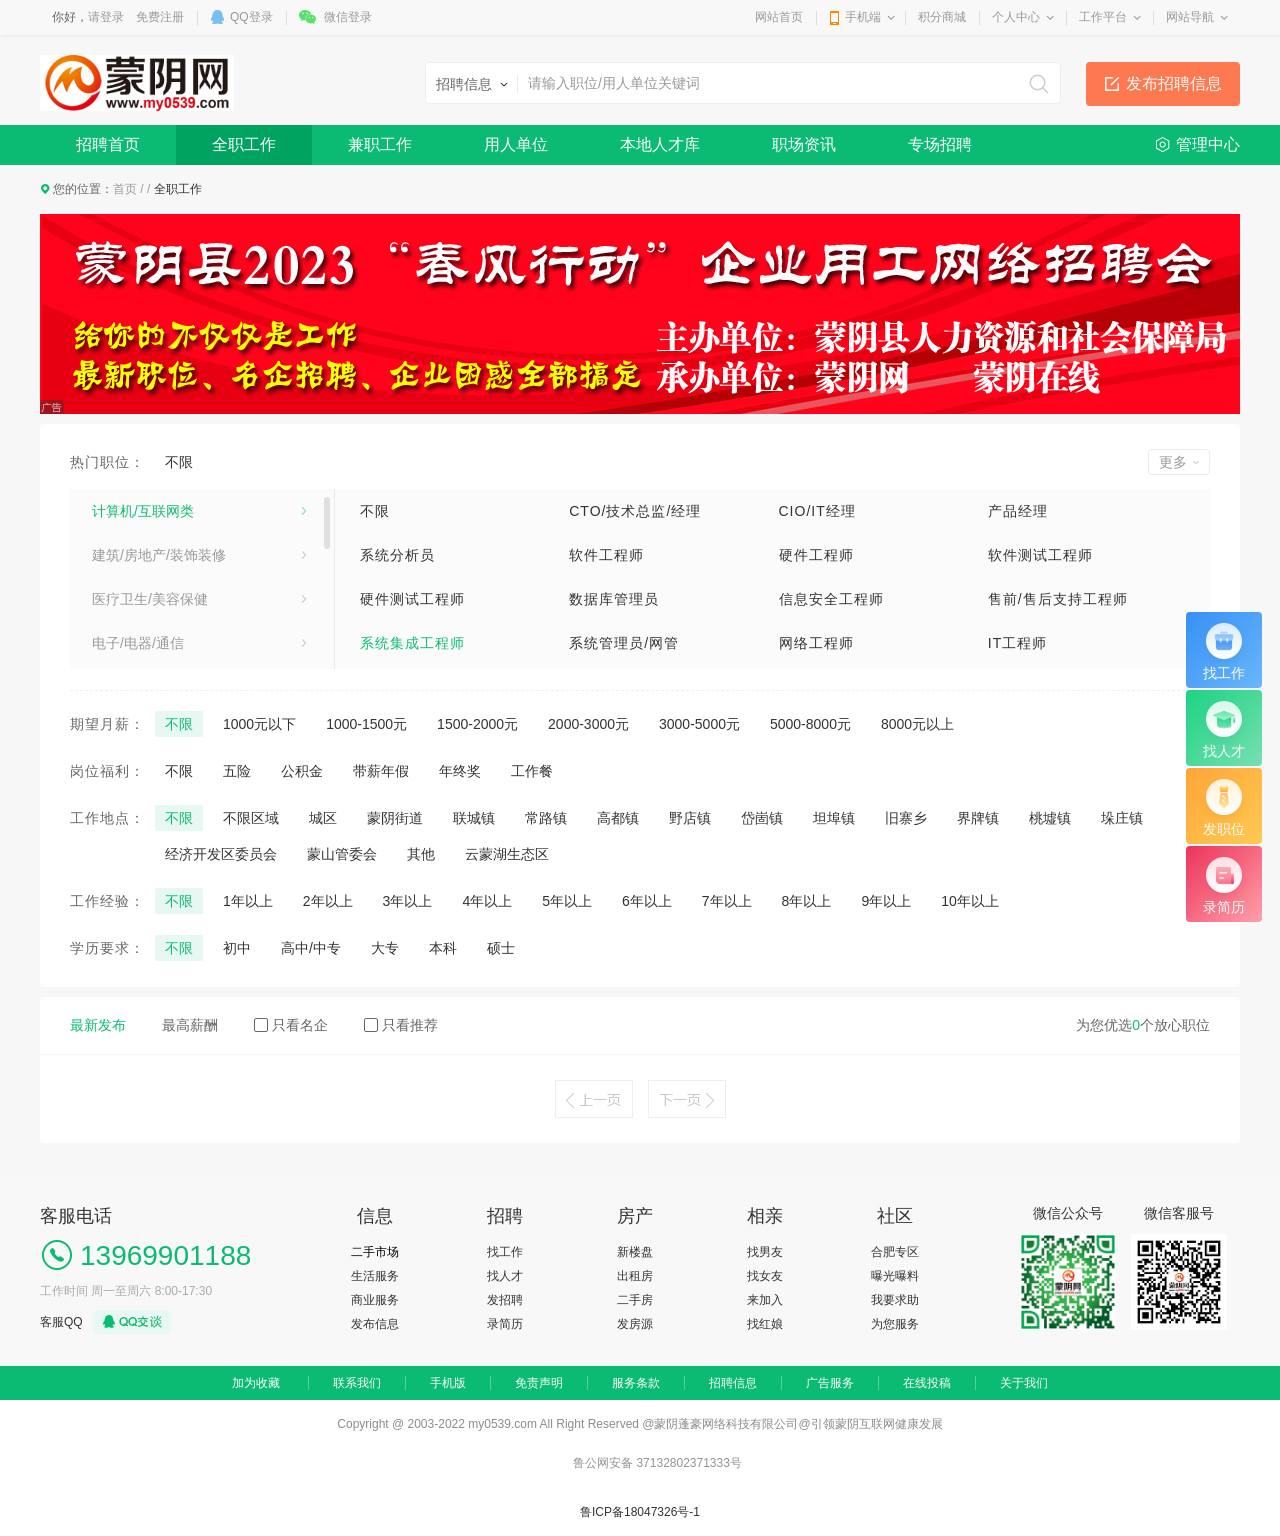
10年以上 (970, 901)
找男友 (765, 1252)
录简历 (505, 1324)
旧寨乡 (906, 818)
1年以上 (248, 901)
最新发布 (98, 1025)
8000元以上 (917, 724)
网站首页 (779, 17)
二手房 (635, 1300)
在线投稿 (927, 1383)
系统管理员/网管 (624, 643)
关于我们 (1024, 1383)
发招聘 (505, 1300)
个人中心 (1016, 17)
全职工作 (244, 144)
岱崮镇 (762, 818)
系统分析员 (397, 555)
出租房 (635, 1276)
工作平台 (1103, 17)
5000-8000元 (810, 724)
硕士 (501, 948)
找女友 (765, 1276)
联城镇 (474, 818)
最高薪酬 (190, 1025)
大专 (385, 948)
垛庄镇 (1122, 818)
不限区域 (251, 818)
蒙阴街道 (395, 818)
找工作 (505, 1252)
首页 (125, 189)
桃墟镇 (1050, 818)
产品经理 (1018, 511)
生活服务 (375, 1276)
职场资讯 (804, 144)
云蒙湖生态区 (507, 854)
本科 (443, 948)
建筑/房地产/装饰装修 (159, 555)
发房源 (635, 1324)
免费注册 (160, 17)
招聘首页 (108, 144)
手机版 (448, 1383)
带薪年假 (381, 771)
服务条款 (636, 1383)
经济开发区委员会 (221, 854)
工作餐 (532, 771)
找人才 (505, 1276)
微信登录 (348, 17)
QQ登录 (251, 17)
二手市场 (375, 1252)
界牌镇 (978, 818)
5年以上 (567, 901)
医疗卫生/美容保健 (150, 599)
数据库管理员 (614, 599)
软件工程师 (606, 555)
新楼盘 (635, 1252)
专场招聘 (940, 144)
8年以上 (807, 901)
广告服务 (830, 1383)
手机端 (863, 17)
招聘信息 (733, 1383)
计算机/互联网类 (143, 511)
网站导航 (1190, 17)
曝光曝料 (895, 1276)
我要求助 (895, 1300)
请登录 (106, 17)
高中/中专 (311, 948)
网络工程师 (816, 643)
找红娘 (765, 1324)
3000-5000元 (699, 724)
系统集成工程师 (412, 643)
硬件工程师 (816, 555)
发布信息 (375, 1324)
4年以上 (487, 901)
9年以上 (886, 901)
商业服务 (375, 1300)
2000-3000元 (588, 724)
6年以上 (647, 901)
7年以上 (727, 901)
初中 (237, 948)
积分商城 (942, 17)
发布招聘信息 (1174, 83)
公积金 (302, 771)
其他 (421, 854)
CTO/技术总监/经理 (635, 511)
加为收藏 (256, 1383)
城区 (323, 818)
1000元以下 (259, 724)
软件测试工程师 (1040, 555)
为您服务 (895, 1324)
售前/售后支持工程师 (1058, 599)
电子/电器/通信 (138, 643)
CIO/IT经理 (817, 511)
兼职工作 (380, 144)
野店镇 (690, 818)
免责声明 (539, 1383)
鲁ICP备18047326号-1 (640, 1512)
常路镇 (546, 818)
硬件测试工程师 (412, 599)
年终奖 (460, 771)
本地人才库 (660, 144)
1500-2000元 (477, 724)
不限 (179, 462)
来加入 (765, 1300)
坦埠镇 (834, 818)
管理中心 (1208, 144)
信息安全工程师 (831, 599)
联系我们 (357, 1383)
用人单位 (516, 144)
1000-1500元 (366, 724)
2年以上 (328, 901)
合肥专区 (895, 1252)
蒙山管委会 (342, 854)
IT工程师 (1017, 643)
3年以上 (408, 901)
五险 (237, 771)
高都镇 (618, 818)
